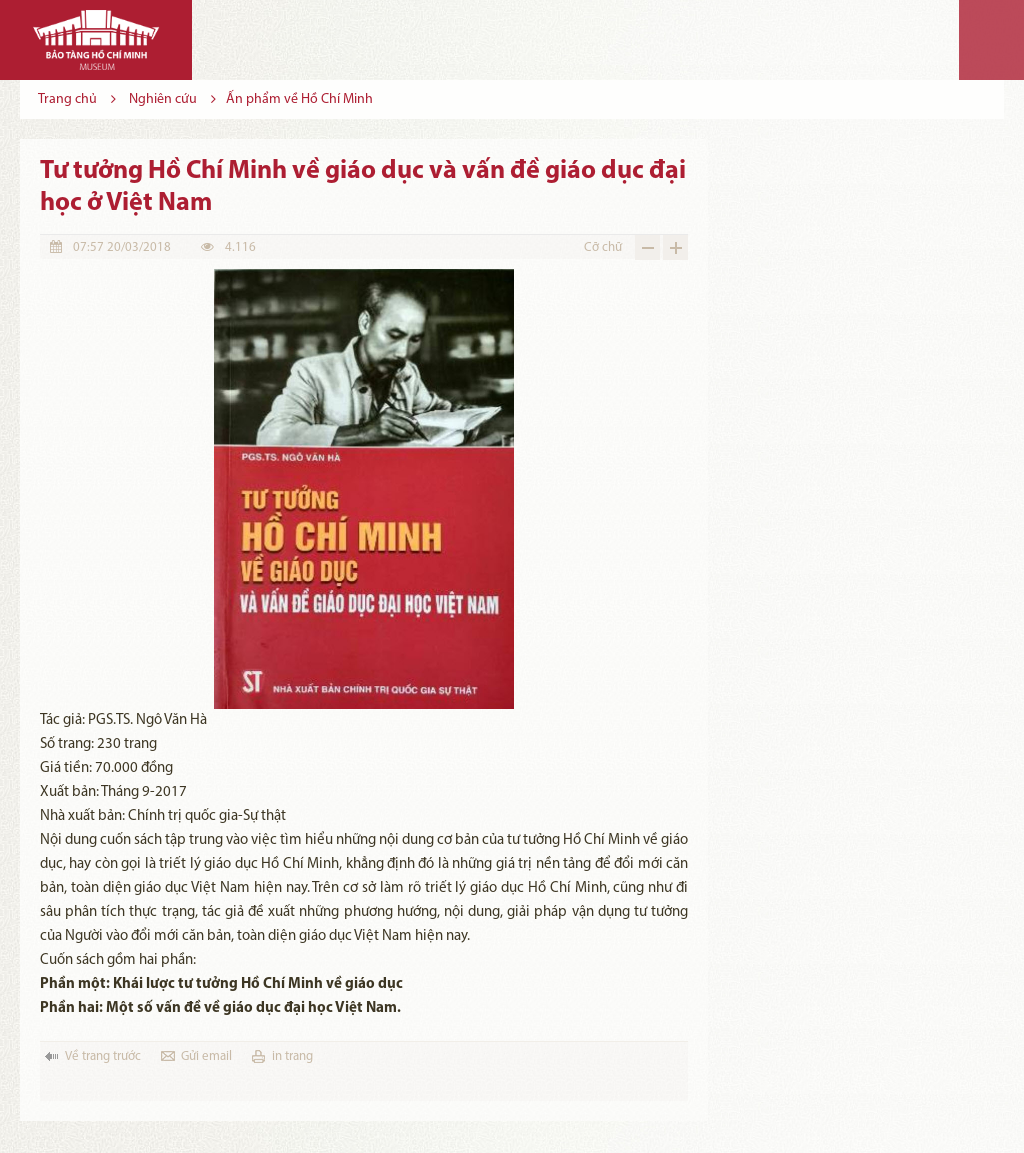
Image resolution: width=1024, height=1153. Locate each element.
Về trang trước (103, 1056)
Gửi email (206, 1056)
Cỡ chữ (603, 247)
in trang (292, 1056)
